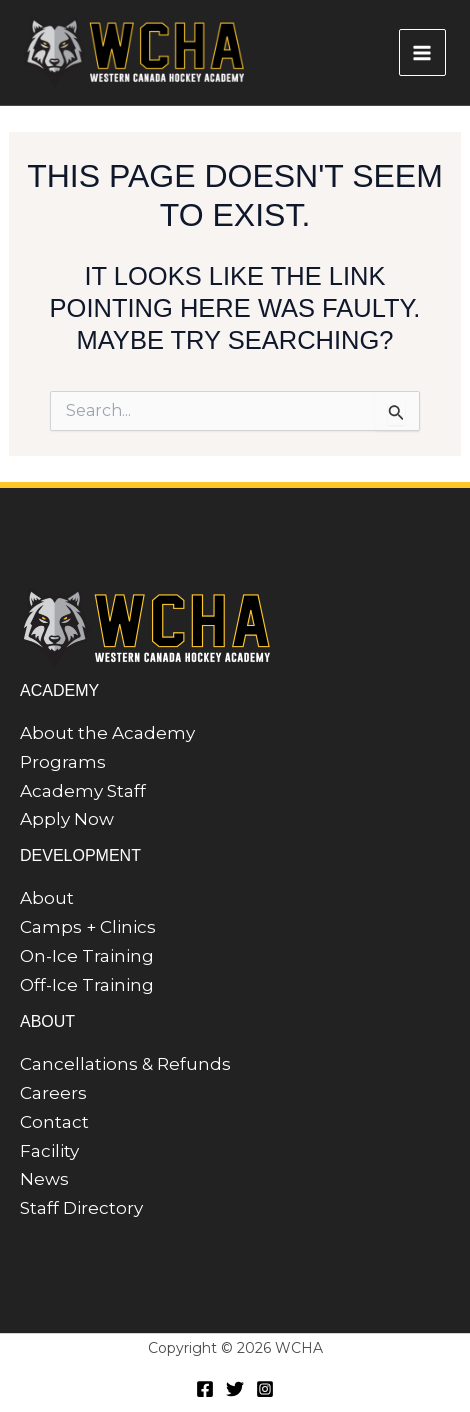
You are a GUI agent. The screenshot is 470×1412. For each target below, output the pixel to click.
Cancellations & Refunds (125, 1064)
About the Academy (107, 733)
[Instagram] (265, 1389)
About (47, 898)
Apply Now (67, 819)
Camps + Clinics (88, 927)
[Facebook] (205, 1389)
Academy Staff (83, 791)
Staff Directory (81, 1208)
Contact (54, 1122)
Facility (49, 1151)
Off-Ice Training (87, 985)
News (44, 1179)
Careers (53, 1093)
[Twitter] (235, 1389)
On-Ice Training (87, 956)
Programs (63, 762)
